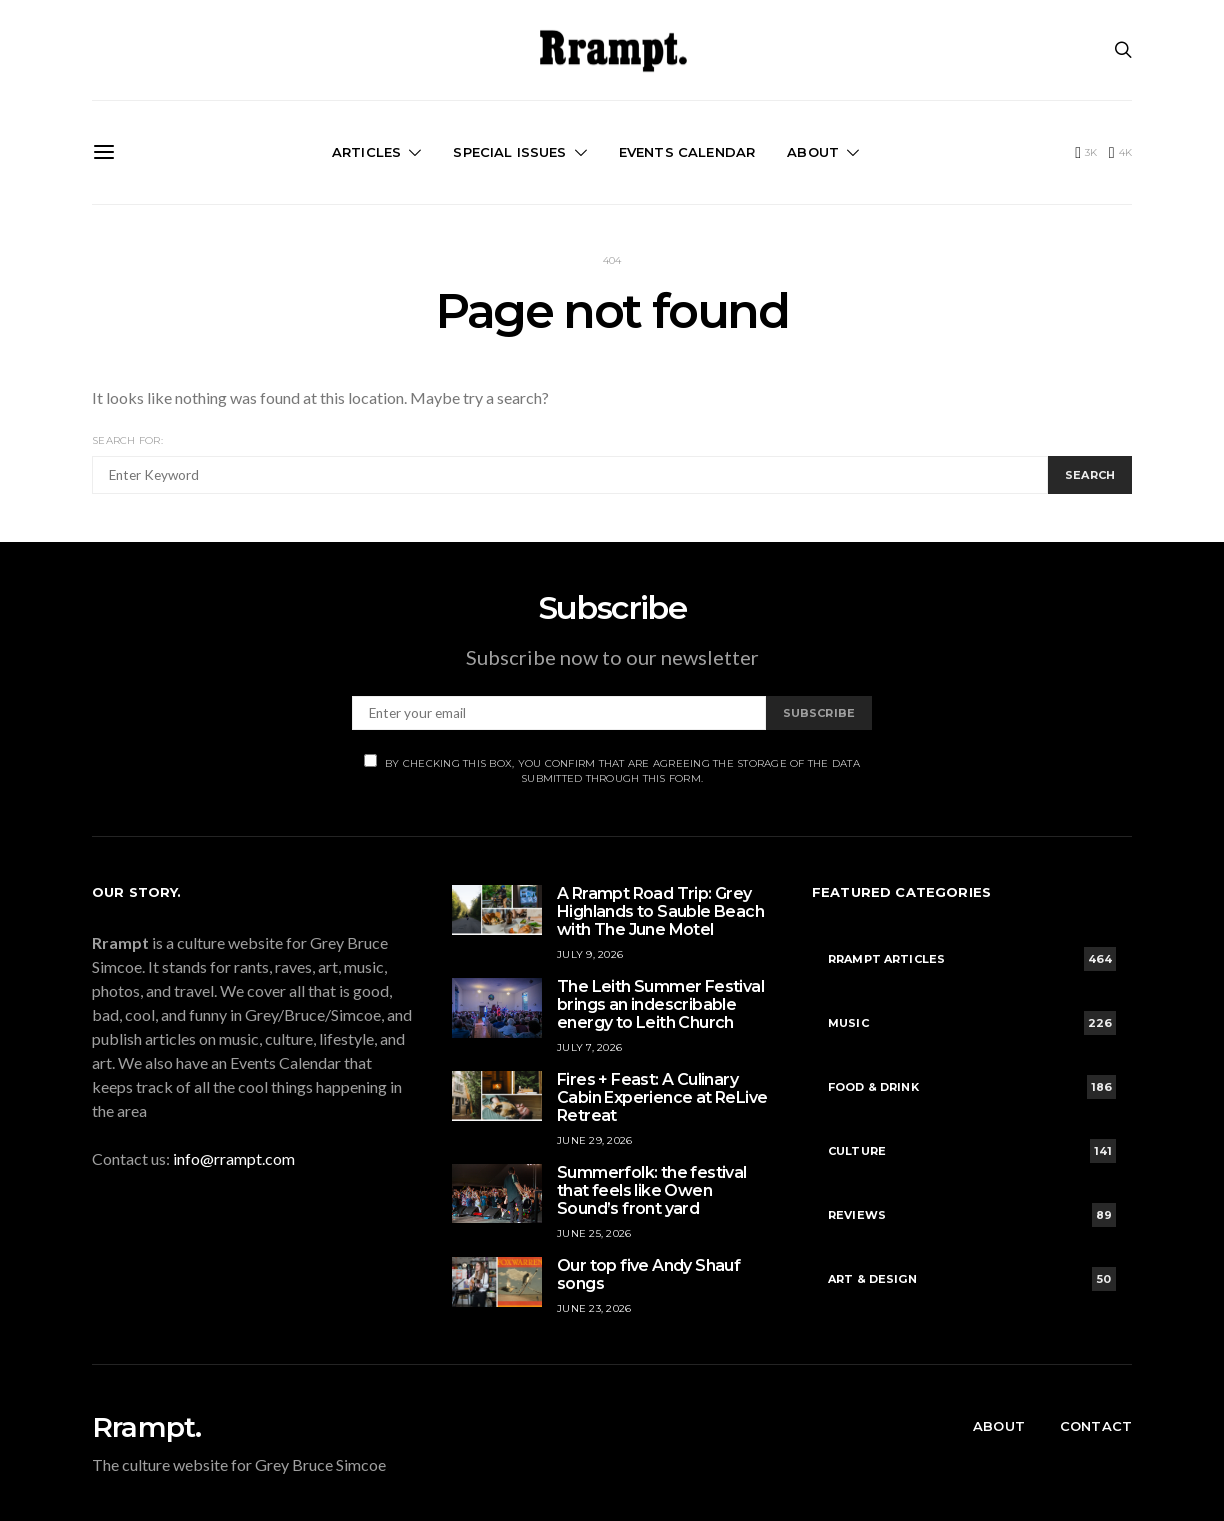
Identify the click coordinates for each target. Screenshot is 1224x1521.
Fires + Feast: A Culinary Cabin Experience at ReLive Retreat (662, 1097)
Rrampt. (146, 1427)
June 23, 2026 (594, 1308)
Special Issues (509, 152)
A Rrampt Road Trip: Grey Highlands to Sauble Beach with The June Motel (660, 911)
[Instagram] (1120, 153)
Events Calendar (687, 152)
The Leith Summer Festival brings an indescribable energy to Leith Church (660, 1004)
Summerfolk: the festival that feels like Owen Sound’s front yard (652, 1190)
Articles (366, 152)
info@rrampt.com (234, 1158)
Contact (1096, 1426)
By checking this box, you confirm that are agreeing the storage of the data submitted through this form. (612, 769)
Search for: (127, 440)
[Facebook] (1086, 153)
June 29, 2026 (594, 1140)
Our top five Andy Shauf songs (648, 1274)
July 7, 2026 (589, 1047)
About (813, 152)
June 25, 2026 (594, 1233)
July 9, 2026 (590, 954)
